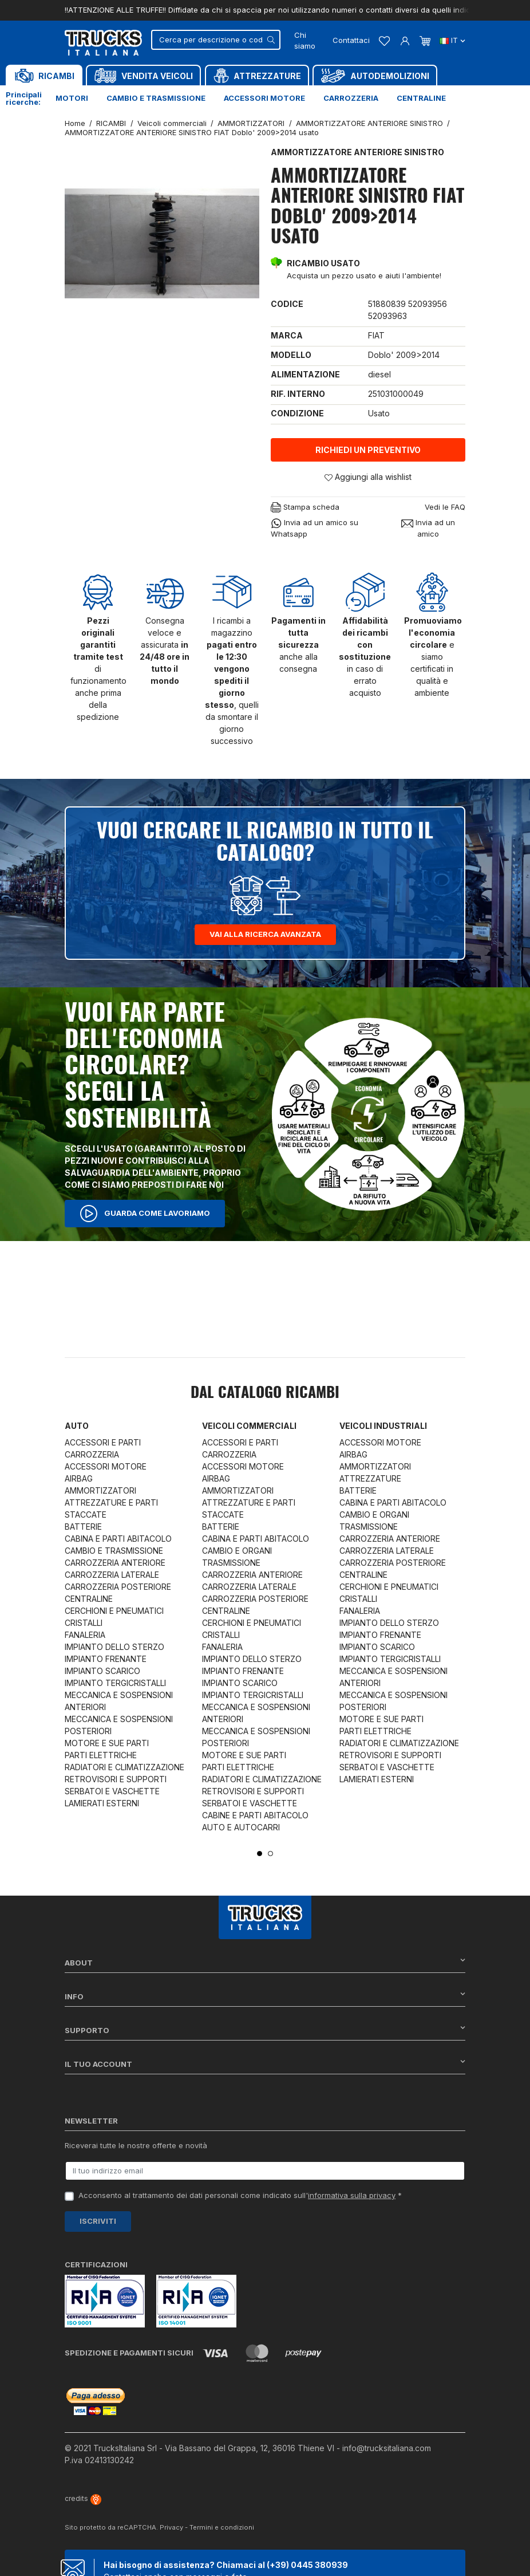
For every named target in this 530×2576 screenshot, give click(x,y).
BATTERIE (83, 1526)
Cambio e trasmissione (155, 98)
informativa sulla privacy (351, 2195)
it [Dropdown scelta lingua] (452, 40)
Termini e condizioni (221, 2527)
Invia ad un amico (428, 528)
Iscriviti (98, 2221)
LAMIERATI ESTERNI (102, 1803)
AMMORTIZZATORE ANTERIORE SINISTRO (357, 152)
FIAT (376, 335)
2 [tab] (270, 1853)
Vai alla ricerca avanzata (265, 934)
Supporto (265, 2030)
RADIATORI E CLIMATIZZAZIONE (124, 1767)
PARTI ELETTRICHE (101, 1755)
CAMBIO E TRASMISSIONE (114, 1550)
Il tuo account (265, 2064)
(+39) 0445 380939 (307, 2565)
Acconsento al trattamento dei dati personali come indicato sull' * (240, 2195)
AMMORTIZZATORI (100, 1490)
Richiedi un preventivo (368, 450)
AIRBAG (79, 1478)
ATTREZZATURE (370, 1478)
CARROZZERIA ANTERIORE (115, 1562)
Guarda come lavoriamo (145, 1213)
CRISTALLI (83, 1623)
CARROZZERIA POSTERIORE (118, 1587)
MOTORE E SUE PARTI (107, 1743)
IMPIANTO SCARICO (102, 1671)
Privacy (171, 2527)
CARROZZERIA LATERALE (112, 1575)
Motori (72, 98)
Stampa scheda (305, 507)
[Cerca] (215, 40)
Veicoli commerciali (249, 1426)
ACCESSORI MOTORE (106, 1466)
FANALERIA (85, 1635)
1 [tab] (259, 1853)
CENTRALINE (89, 1599)
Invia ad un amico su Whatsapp (314, 528)
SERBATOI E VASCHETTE (112, 1791)
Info (265, 1996)
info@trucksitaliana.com (386, 2448)
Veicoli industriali (383, 1426)
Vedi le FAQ (445, 506)
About (265, 1962)
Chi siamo (304, 40)
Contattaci (351, 40)
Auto (77, 1426)
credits (83, 2498)
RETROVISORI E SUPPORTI (116, 1779)
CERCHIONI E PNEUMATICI (114, 1611)
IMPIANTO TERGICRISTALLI (115, 1683)
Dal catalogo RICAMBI (265, 1393)
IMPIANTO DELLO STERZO (114, 1647)
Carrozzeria (350, 98)
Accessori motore (264, 98)
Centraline (421, 98)
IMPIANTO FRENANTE (106, 1659)
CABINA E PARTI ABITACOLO (118, 1538)
